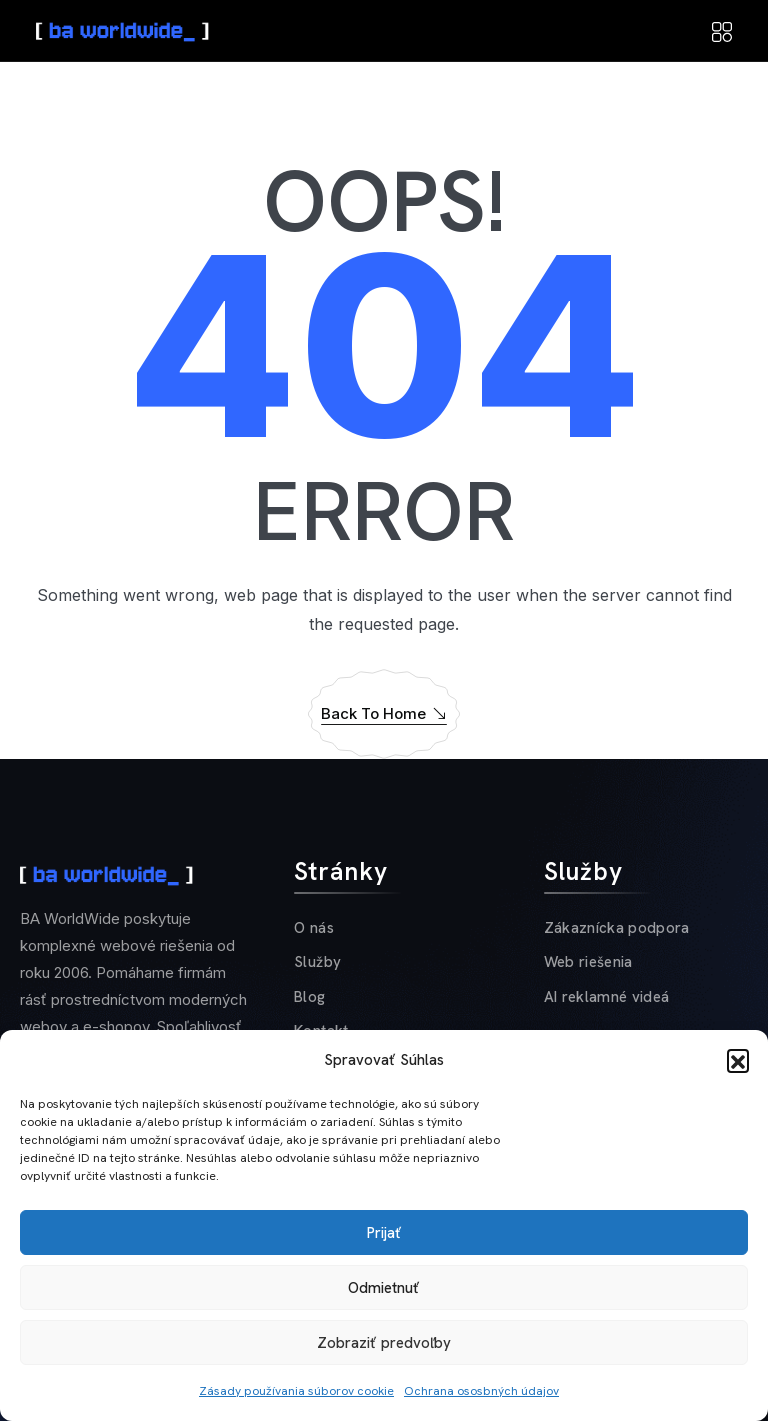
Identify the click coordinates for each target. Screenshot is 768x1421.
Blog (309, 997)
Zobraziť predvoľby (384, 1343)
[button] (738, 1060)
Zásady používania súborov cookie (296, 1391)
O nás (314, 928)
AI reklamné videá (607, 997)
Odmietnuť (384, 1288)
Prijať (384, 1233)
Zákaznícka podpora (617, 928)
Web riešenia (588, 962)
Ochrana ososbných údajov (481, 1391)
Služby (317, 962)
